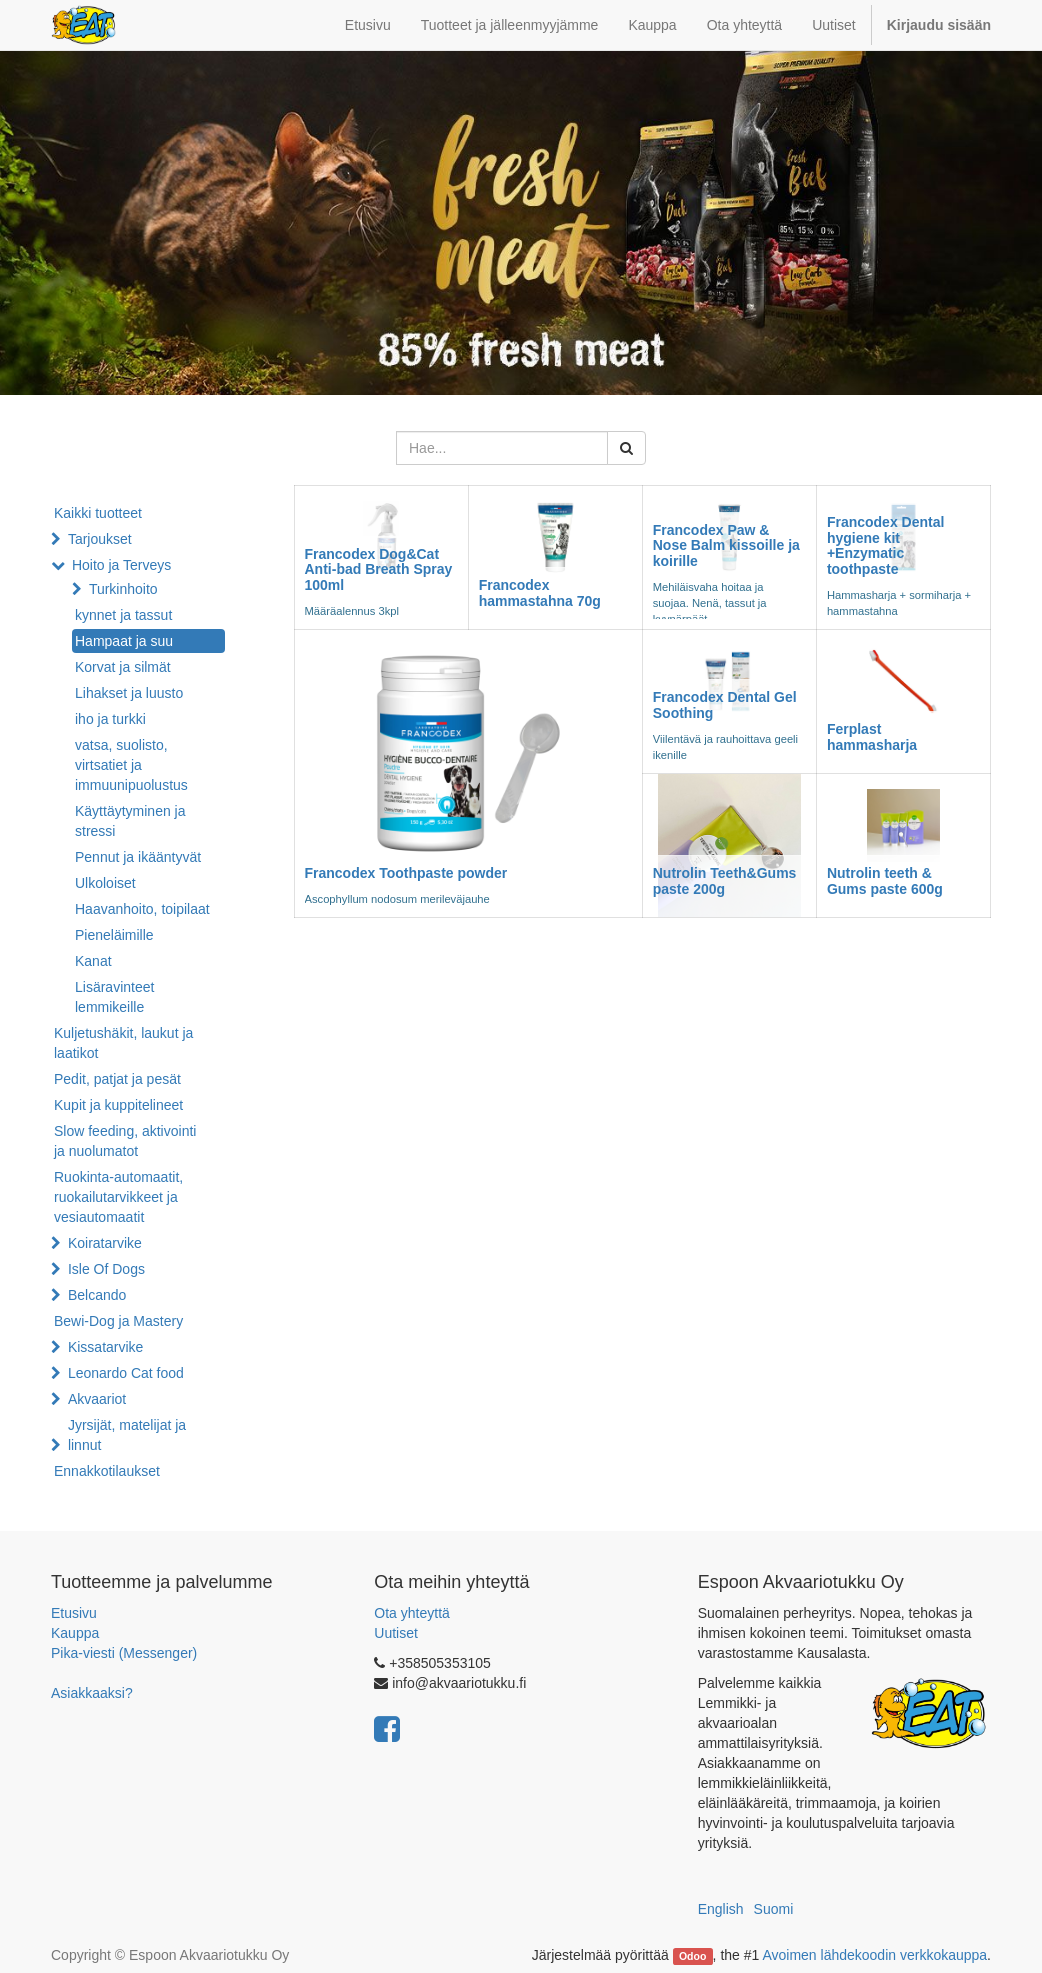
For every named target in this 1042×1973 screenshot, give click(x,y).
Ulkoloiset (105, 883)
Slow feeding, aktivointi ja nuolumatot (125, 1141)
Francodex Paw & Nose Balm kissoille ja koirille (726, 545)
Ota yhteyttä (411, 1613)
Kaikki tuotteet (98, 513)
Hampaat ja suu (124, 641)
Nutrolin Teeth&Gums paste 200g (725, 880)
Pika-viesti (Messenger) (124, 1653)
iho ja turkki (110, 719)
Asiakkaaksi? (92, 1693)
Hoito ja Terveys (121, 565)
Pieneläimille (114, 935)
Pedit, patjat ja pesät (117, 1079)
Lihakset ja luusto (129, 693)
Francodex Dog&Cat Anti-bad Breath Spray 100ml (379, 569)
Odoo (692, 1956)
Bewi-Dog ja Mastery (118, 1321)
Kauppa (75, 1633)
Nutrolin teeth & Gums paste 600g (885, 880)
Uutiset (396, 1633)
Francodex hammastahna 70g (540, 592)
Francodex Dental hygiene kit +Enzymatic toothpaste (885, 545)
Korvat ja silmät (123, 667)
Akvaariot (97, 1399)
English (721, 1909)
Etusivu (74, 1613)
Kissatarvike (105, 1347)
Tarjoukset (100, 539)
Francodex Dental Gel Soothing (725, 704)
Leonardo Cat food (126, 1373)
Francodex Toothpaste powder (406, 873)
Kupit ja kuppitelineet (118, 1105)
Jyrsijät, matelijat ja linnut (127, 1435)
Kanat (93, 961)
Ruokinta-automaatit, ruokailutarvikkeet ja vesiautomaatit (118, 1197)
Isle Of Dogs (106, 1269)
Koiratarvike (105, 1243)
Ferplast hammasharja (872, 736)
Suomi (774, 1909)
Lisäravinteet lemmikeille (114, 997)
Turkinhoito (123, 589)
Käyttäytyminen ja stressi (130, 821)
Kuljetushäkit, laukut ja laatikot (123, 1043)
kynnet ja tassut (123, 615)
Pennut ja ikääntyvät (138, 857)
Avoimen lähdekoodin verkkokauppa (874, 1955)
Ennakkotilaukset (107, 1471)
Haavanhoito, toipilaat (142, 909)
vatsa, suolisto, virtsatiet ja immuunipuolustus (131, 765)
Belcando (97, 1295)
